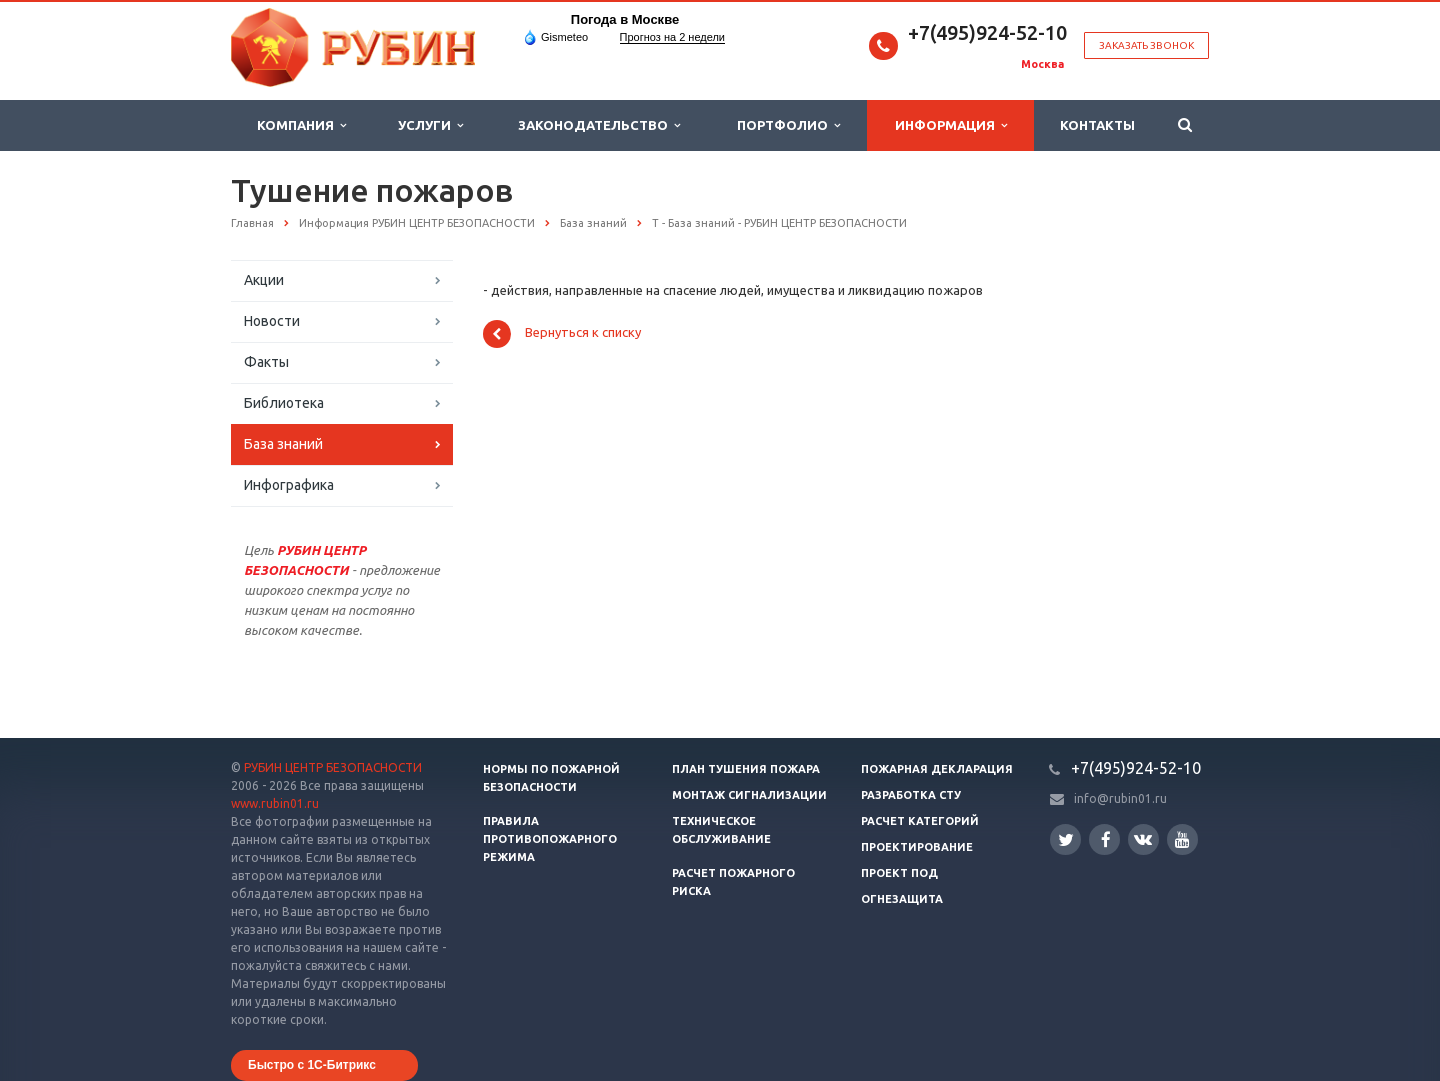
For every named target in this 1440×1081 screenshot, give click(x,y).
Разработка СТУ (911, 795)
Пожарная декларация (937, 769)
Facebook (1106, 839)
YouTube (1182, 839)
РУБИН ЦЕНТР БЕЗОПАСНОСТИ (333, 767)
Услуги (430, 125)
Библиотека (284, 403)
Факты (266, 362)
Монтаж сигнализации (749, 795)
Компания (301, 125)
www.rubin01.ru (275, 803)
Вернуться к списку (562, 334)
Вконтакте (1143, 838)
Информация (951, 125)
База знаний (283, 444)
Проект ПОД (899, 873)
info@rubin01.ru (1120, 798)
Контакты (1097, 125)
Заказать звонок (1146, 45)
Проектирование (917, 847)
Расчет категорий (920, 821)
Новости (272, 321)
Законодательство (599, 125)
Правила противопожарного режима (550, 839)
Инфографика (289, 485)
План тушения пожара (746, 769)
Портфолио (788, 125)
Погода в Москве (625, 19)
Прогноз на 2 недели (672, 37)
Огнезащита (902, 899)
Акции (264, 280)
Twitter (1066, 839)
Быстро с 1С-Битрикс (312, 1065)
